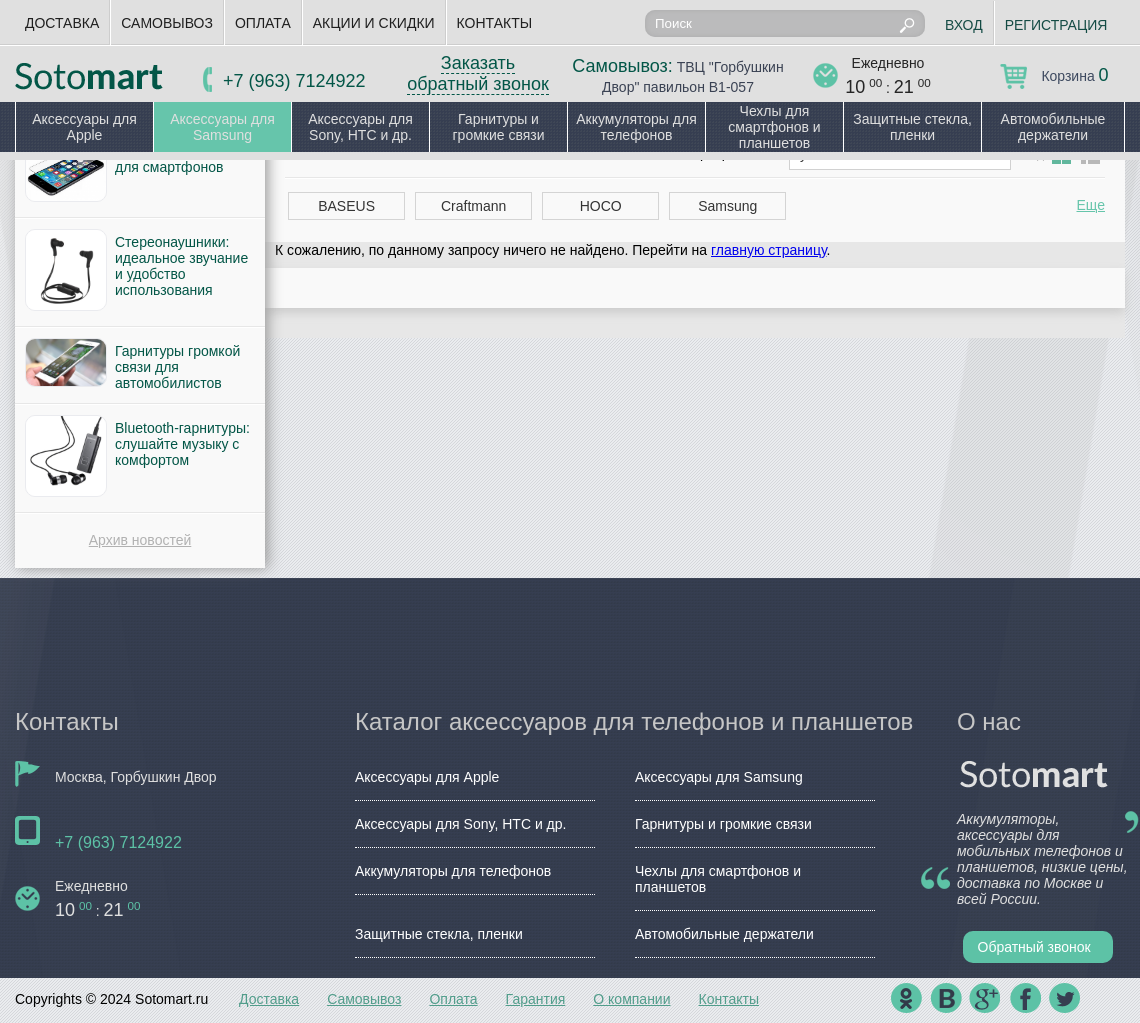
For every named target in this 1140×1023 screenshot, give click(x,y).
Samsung (727, 206)
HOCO (601, 206)
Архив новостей (140, 540)
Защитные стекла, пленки (912, 127)
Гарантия (536, 999)
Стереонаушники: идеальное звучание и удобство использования (181, 266)
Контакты (495, 23)
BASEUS (346, 206)
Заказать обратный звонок (478, 73)
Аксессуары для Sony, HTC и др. (360, 127)
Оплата (263, 23)
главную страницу (768, 250)
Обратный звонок (1034, 947)
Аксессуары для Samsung (222, 127)
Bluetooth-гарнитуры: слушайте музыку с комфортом (182, 444)
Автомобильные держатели (1053, 127)
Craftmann (473, 206)
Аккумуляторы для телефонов (636, 127)
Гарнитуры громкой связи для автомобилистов (177, 367)
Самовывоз (167, 23)
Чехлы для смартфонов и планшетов (774, 127)
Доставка (62, 23)
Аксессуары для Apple (84, 127)
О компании (631, 999)
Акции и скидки (374, 23)
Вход (964, 25)
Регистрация (1056, 25)
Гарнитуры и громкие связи (498, 127)
